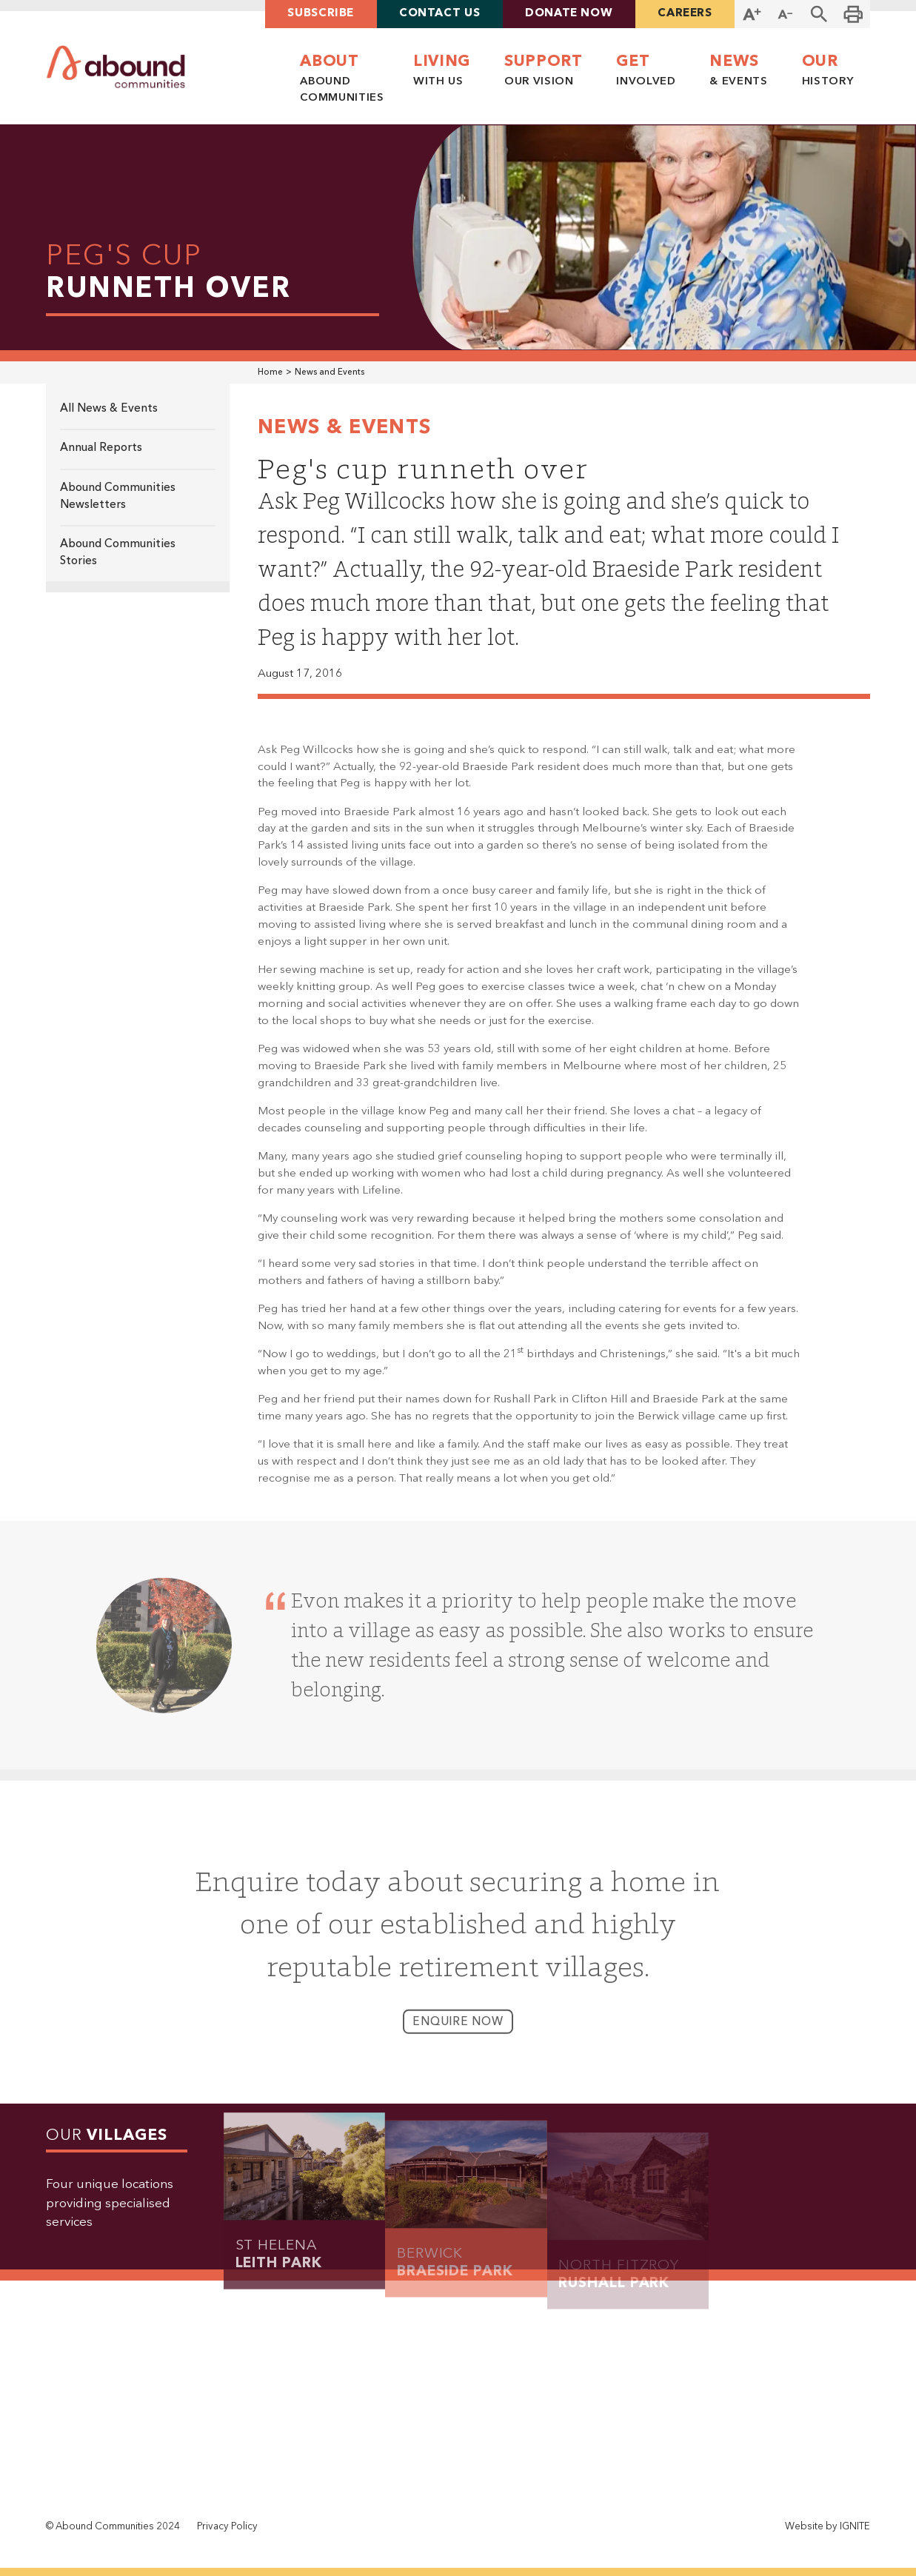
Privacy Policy (227, 2527)
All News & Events (109, 409)
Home (270, 372)
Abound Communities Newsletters (117, 496)
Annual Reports (101, 449)
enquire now (457, 2036)
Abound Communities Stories (117, 552)
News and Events (329, 372)
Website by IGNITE (827, 2527)
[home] (116, 67)
